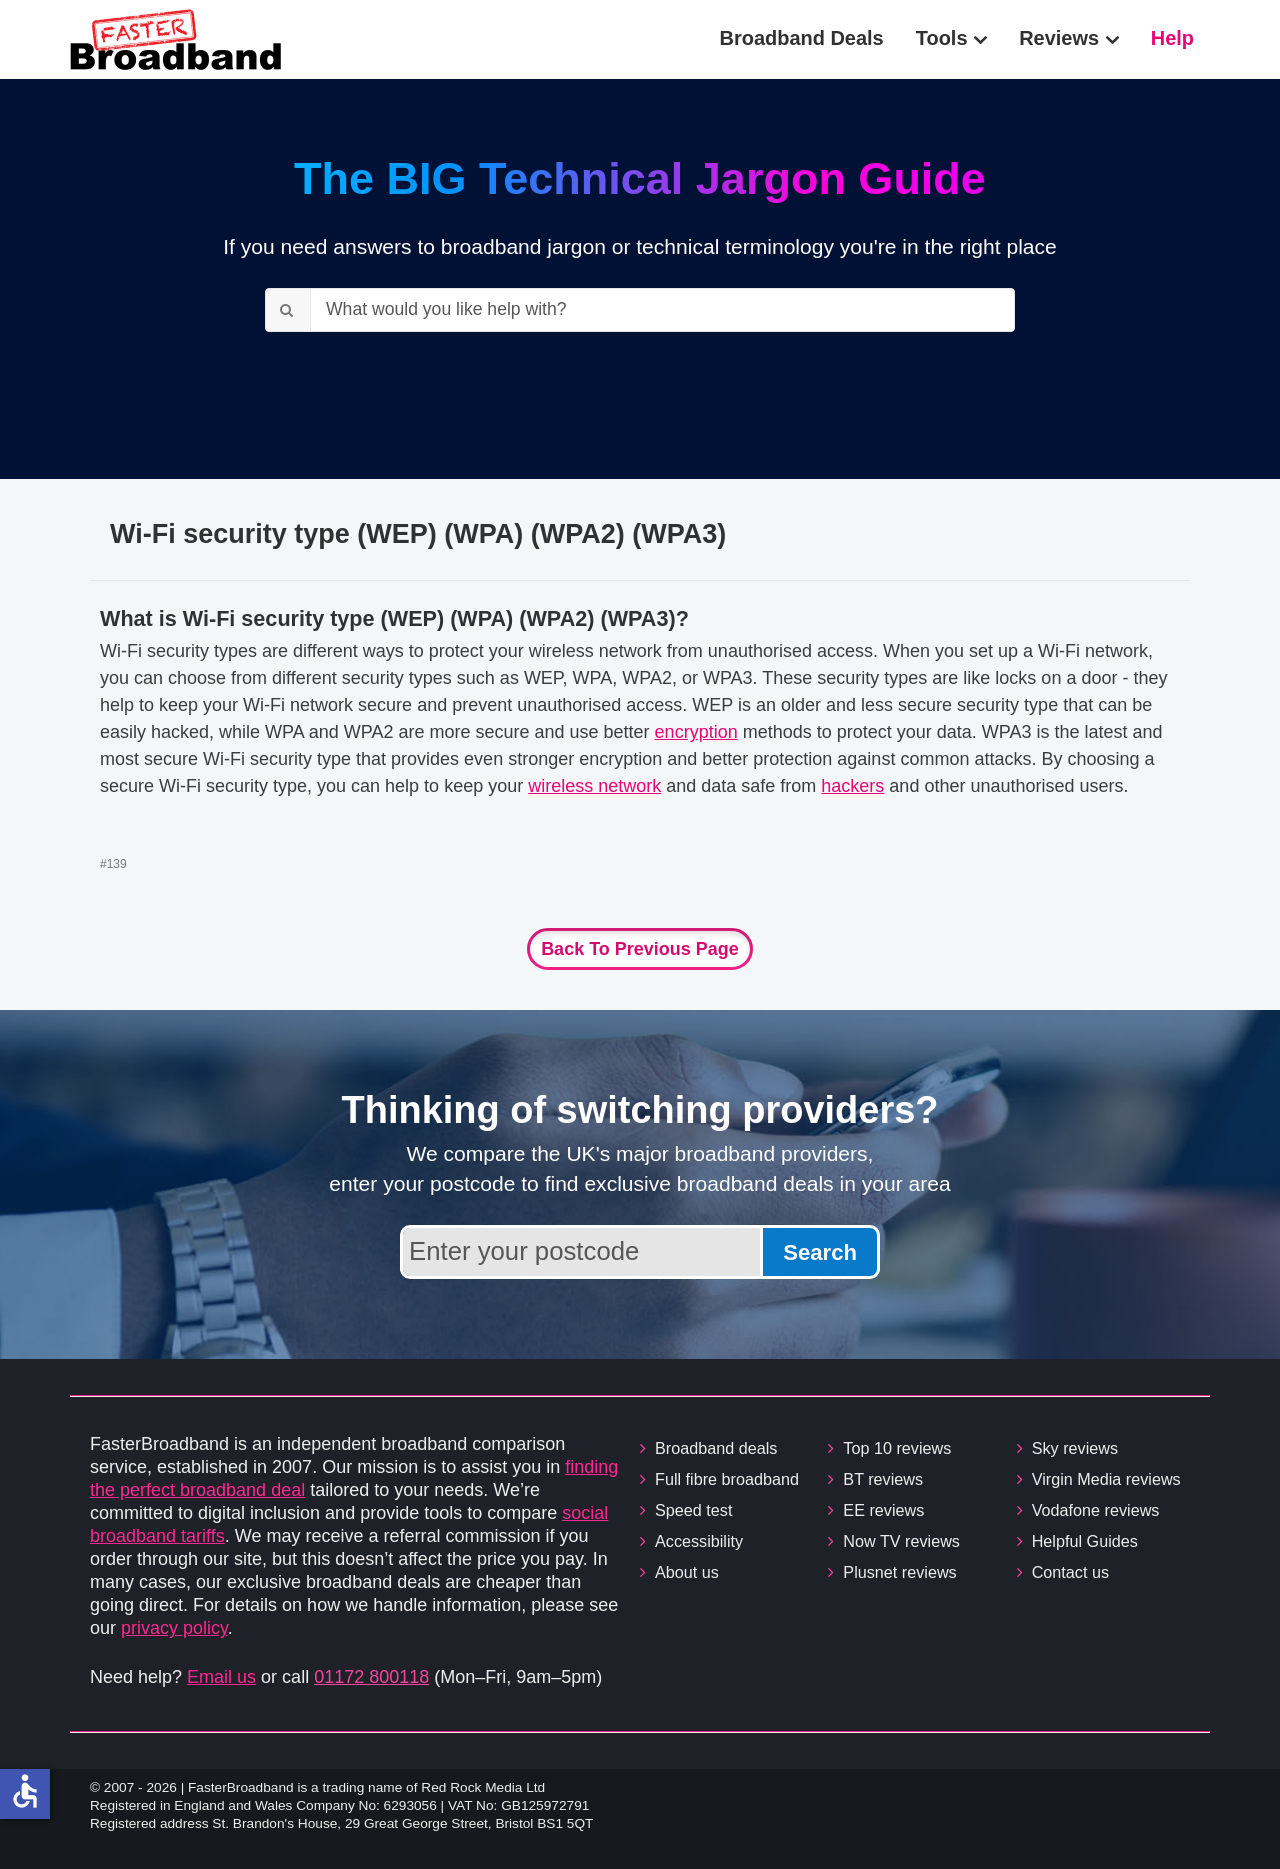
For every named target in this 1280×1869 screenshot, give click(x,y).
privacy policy (174, 1628)
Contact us (1070, 1572)
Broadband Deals (802, 38)
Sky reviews (1075, 1448)
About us (687, 1572)
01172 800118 (371, 1677)
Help (1172, 38)
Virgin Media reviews (1106, 1479)
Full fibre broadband (727, 1479)
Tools (942, 38)
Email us (221, 1677)
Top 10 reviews (897, 1448)
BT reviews (883, 1479)
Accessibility (699, 1541)
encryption (696, 732)
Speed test (693, 1510)
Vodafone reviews (1096, 1510)
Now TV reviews (901, 1541)
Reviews (1059, 38)
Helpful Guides (1085, 1541)
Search (820, 1252)
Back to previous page (640, 949)
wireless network (594, 786)
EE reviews (883, 1510)
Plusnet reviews (899, 1572)
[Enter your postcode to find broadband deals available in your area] (581, 1252)
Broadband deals (716, 1448)
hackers (852, 786)
